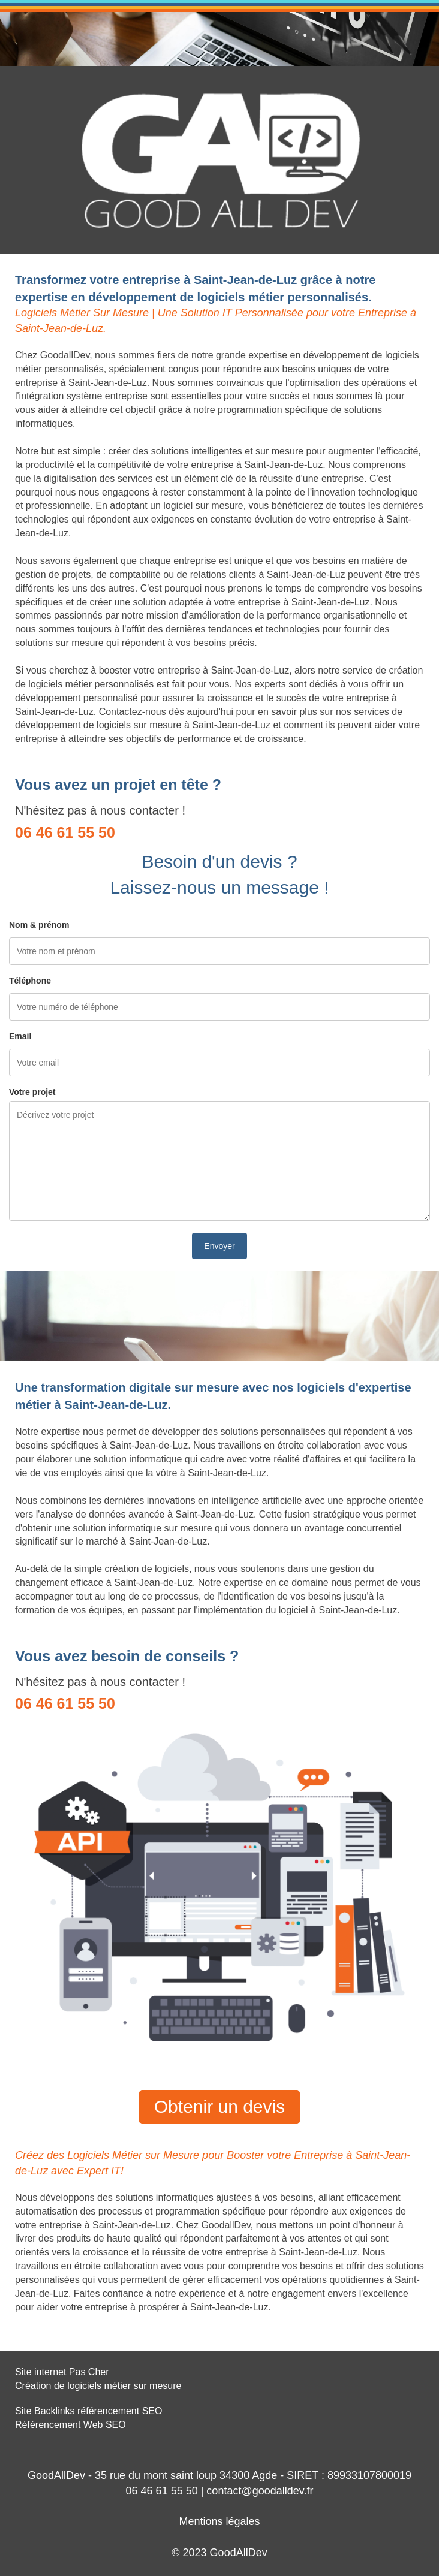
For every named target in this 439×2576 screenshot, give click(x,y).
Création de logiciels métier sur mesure (98, 2386)
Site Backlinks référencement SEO (88, 2411)
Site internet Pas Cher (62, 2372)
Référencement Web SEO (70, 2425)
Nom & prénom (39, 925)
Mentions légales (219, 2521)
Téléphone (30, 980)
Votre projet (32, 1092)
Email (20, 1036)
